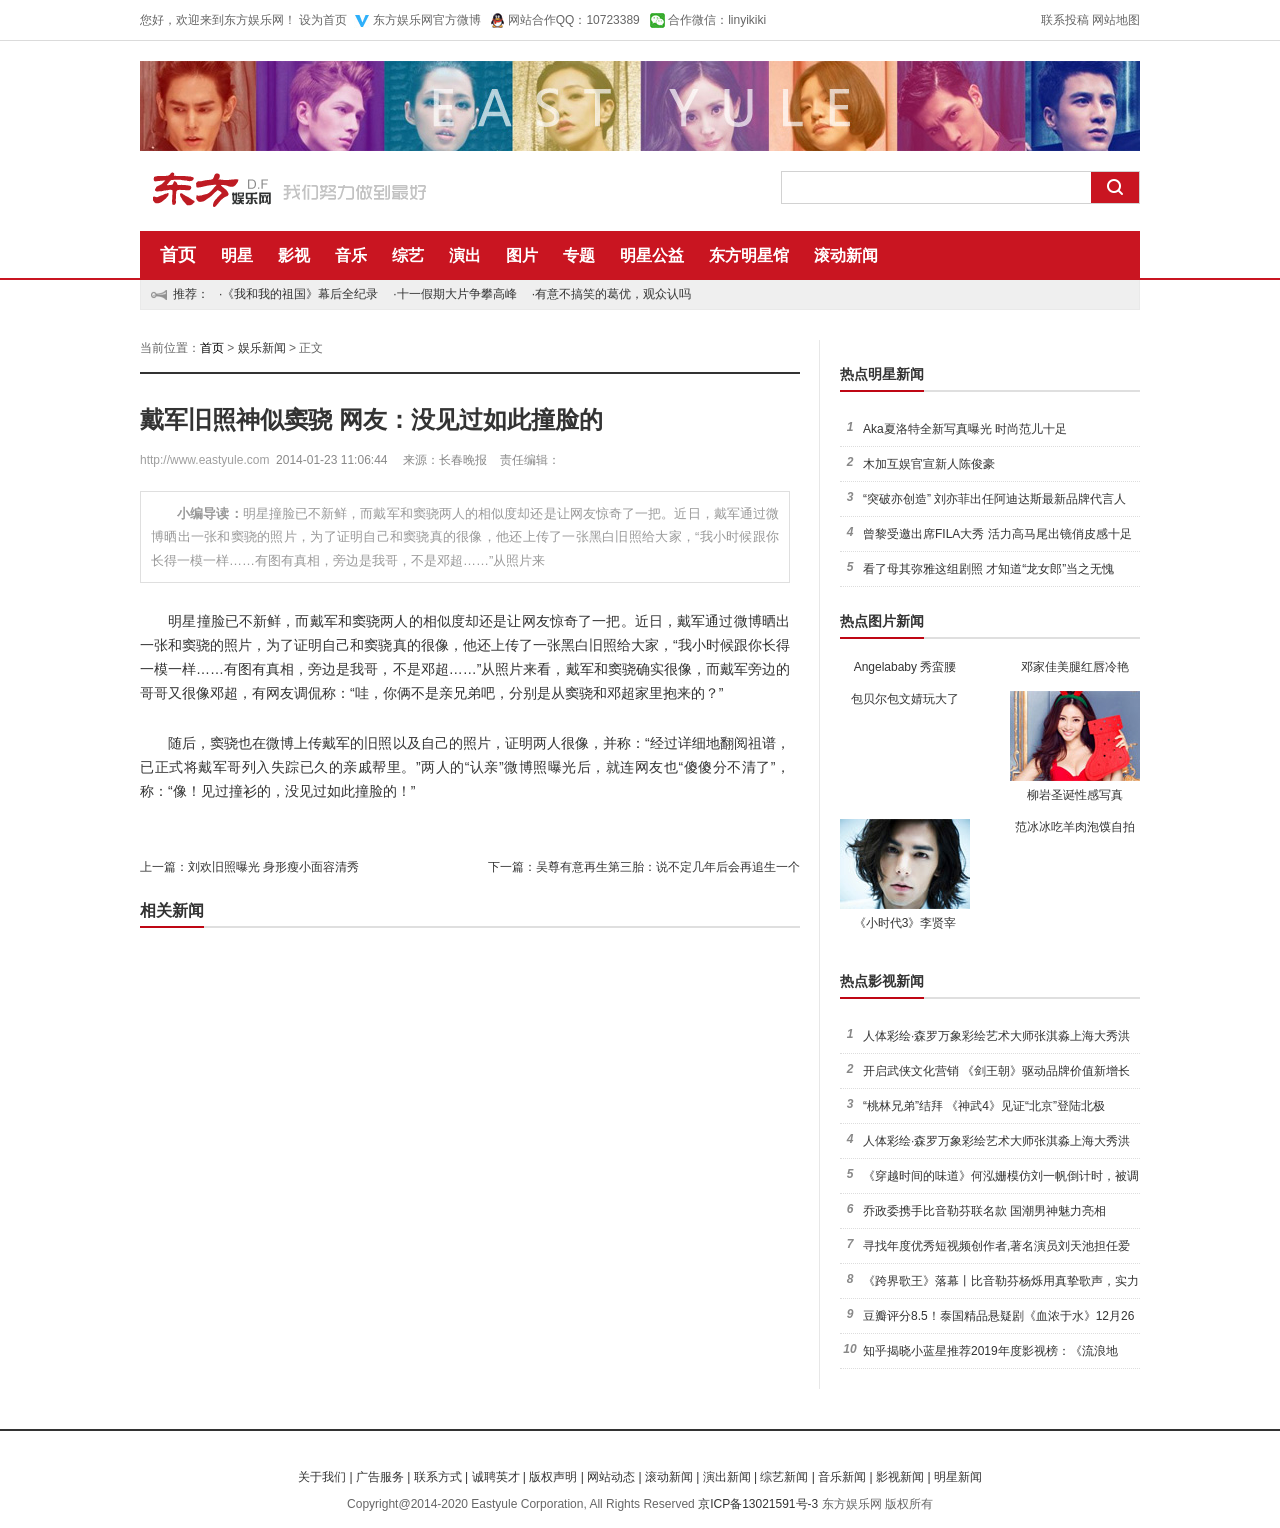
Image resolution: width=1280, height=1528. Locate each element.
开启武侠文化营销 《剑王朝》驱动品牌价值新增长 (996, 1071)
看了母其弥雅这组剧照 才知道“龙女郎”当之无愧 (988, 569)
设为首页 (323, 20)
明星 (237, 255)
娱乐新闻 (262, 348)
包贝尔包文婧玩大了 (905, 699)
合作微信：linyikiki (717, 20)
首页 (178, 255)
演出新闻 (727, 1477)
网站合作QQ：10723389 (574, 20)
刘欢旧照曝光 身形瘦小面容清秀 (273, 867)
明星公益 (652, 255)
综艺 (408, 255)
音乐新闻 (842, 1477)
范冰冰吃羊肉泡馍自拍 (1075, 827)
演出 (465, 255)
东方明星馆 (749, 255)
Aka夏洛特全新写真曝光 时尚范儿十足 (965, 429)
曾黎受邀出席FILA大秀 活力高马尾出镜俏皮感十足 (997, 534)
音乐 (351, 255)
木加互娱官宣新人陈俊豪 (929, 464)
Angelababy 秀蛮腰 (905, 667)
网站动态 (611, 1477)
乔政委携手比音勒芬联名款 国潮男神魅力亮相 (984, 1211)
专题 (579, 255)
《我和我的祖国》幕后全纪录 (300, 294)
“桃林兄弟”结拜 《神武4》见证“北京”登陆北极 (984, 1106)
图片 (522, 255)
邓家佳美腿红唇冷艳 (1075, 667)
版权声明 (553, 1477)
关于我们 (322, 1477)
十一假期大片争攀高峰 (457, 294)
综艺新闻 (784, 1477)
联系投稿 (1065, 20)
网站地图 (1116, 20)
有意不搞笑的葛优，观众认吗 (613, 294)
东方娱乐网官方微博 (427, 20)
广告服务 (380, 1477)
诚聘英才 (496, 1477)
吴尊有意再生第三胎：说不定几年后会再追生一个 (668, 867)
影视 (294, 255)
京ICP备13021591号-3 (758, 1504)
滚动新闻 (846, 255)
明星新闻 (958, 1477)
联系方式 (438, 1477)
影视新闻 (900, 1477)
